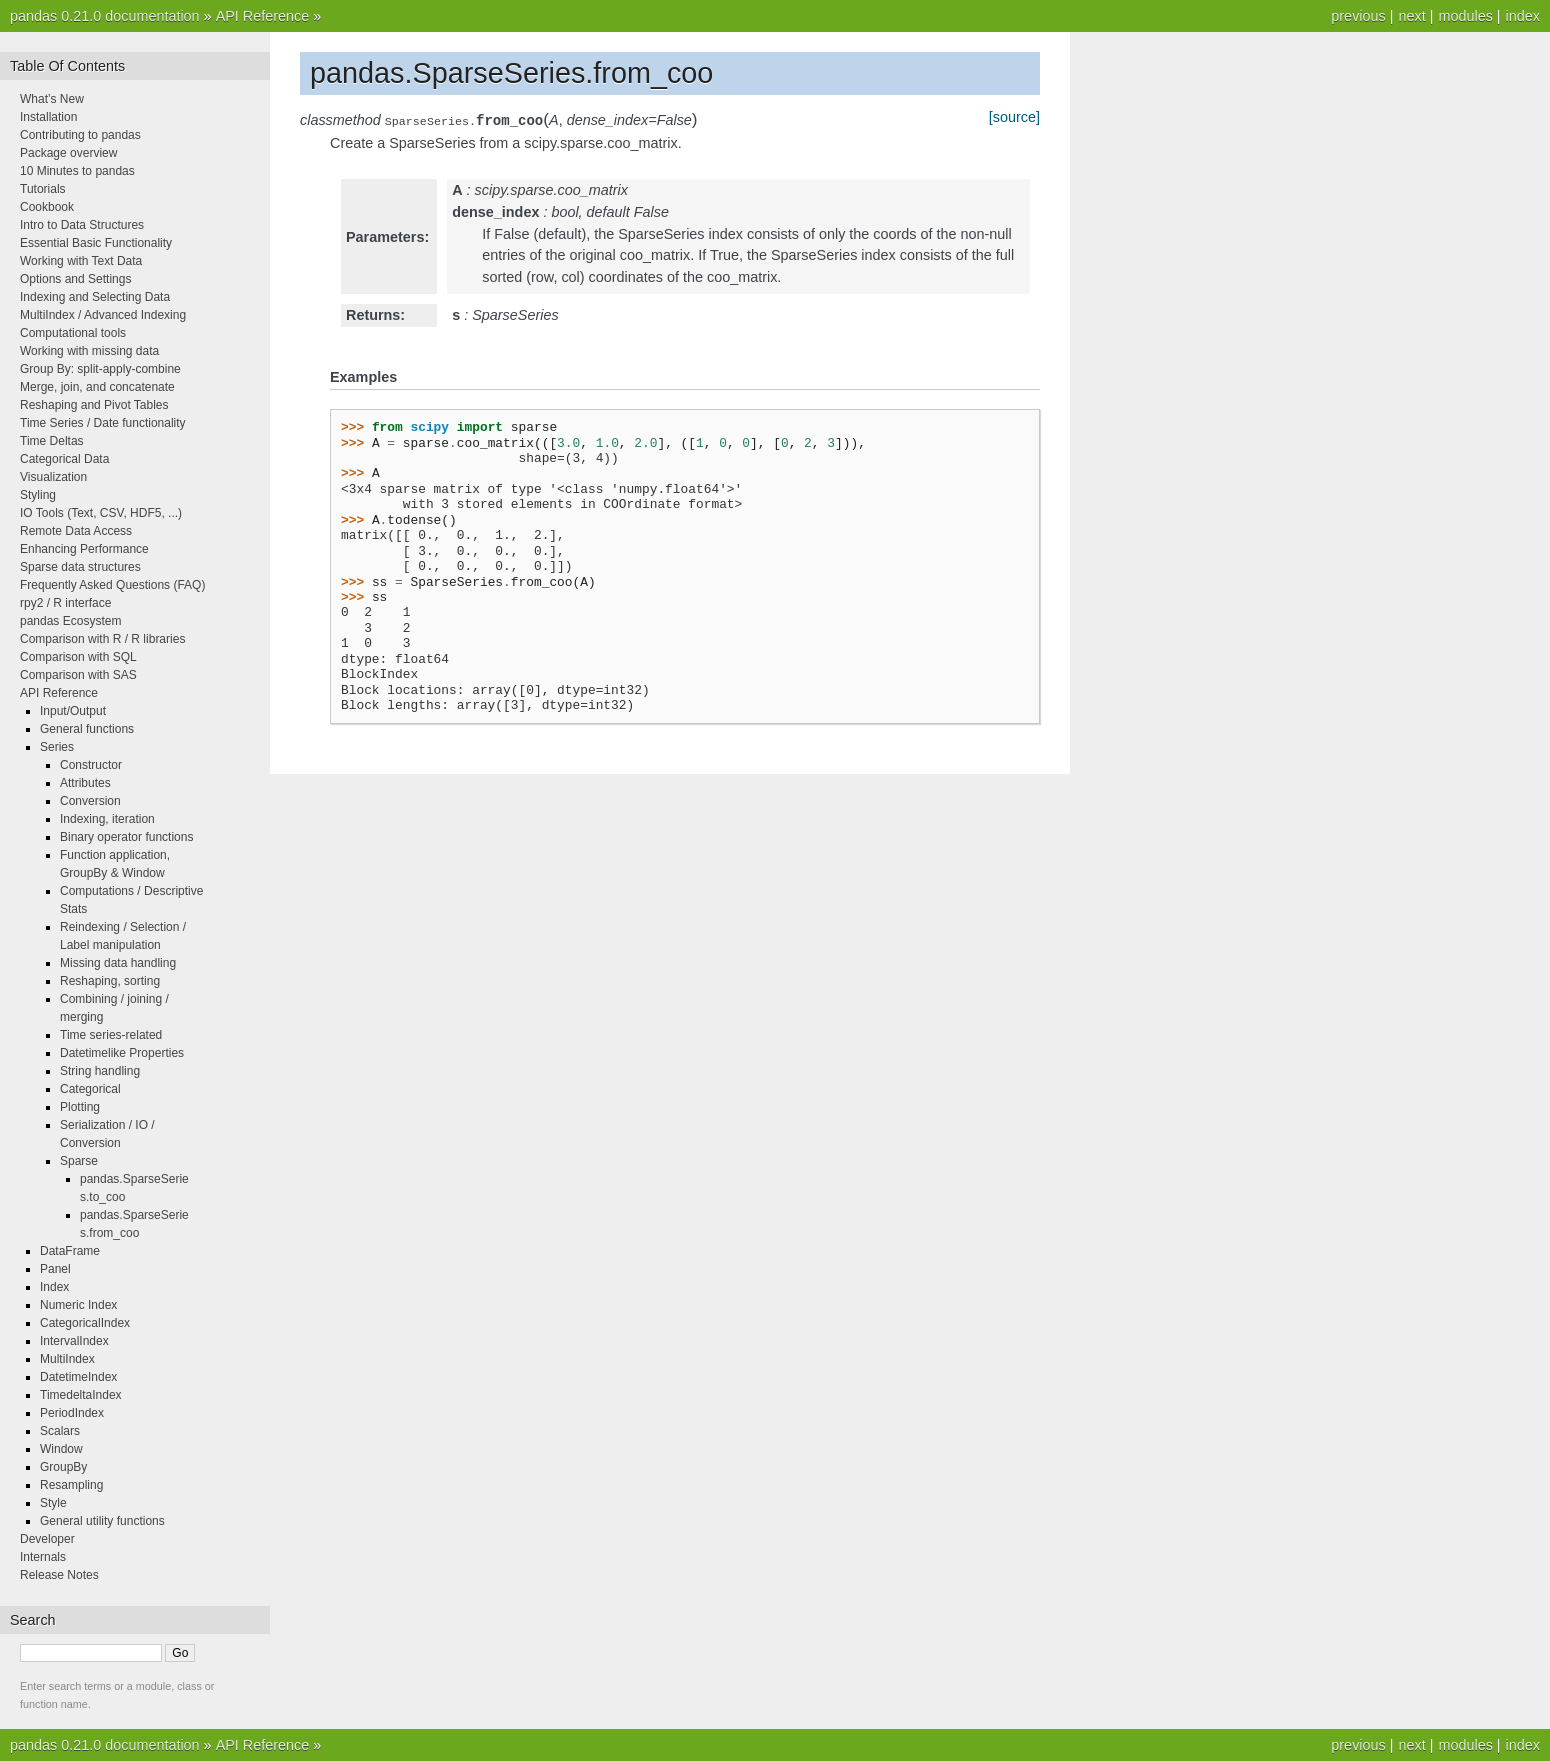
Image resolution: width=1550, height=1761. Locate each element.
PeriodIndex (72, 1413)
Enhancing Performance (84, 549)
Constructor (91, 765)
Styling (38, 495)
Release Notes (59, 1575)
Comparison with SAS (78, 675)
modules (1465, 16)
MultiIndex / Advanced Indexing (103, 315)
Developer (47, 1539)
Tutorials (43, 189)
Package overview (68, 153)
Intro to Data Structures (82, 225)
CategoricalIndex (85, 1323)
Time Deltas (52, 441)
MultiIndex (67, 1359)
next (1411, 16)
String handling (100, 1071)
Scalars (60, 1431)
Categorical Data (64, 459)
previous (1358, 16)
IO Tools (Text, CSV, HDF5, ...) (101, 513)
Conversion (90, 801)
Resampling (71, 1485)
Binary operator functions (126, 837)
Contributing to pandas (80, 135)
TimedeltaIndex (81, 1395)
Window (61, 1449)
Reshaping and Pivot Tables (94, 405)
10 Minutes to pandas (77, 171)
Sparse (79, 1161)
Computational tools (73, 333)
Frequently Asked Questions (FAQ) (112, 585)
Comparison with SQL (78, 657)
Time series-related (111, 1035)
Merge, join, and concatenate (97, 387)
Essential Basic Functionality (96, 243)
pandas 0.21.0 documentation (105, 16)
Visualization (53, 477)
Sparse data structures (80, 567)
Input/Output (73, 711)
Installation (48, 117)
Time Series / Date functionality (103, 423)
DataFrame (70, 1251)
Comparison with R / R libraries (102, 639)
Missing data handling (118, 963)
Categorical (90, 1089)
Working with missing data (89, 351)
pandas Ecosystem (70, 621)
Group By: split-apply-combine (100, 369)
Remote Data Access (76, 531)
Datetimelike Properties (122, 1053)
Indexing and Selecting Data (95, 297)
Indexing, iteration (107, 819)
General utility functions (102, 1521)
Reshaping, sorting (110, 981)
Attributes (85, 783)
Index (54, 1287)
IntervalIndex (74, 1341)
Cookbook (47, 207)
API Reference (263, 16)
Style (53, 1503)
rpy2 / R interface (65, 603)
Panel (55, 1269)
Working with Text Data (81, 261)
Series (57, 747)
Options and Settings (75, 279)
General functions (87, 729)
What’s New (52, 99)
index (1523, 16)
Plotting (80, 1107)
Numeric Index (78, 1305)
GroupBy (63, 1467)
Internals (43, 1557)
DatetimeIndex (78, 1377)
